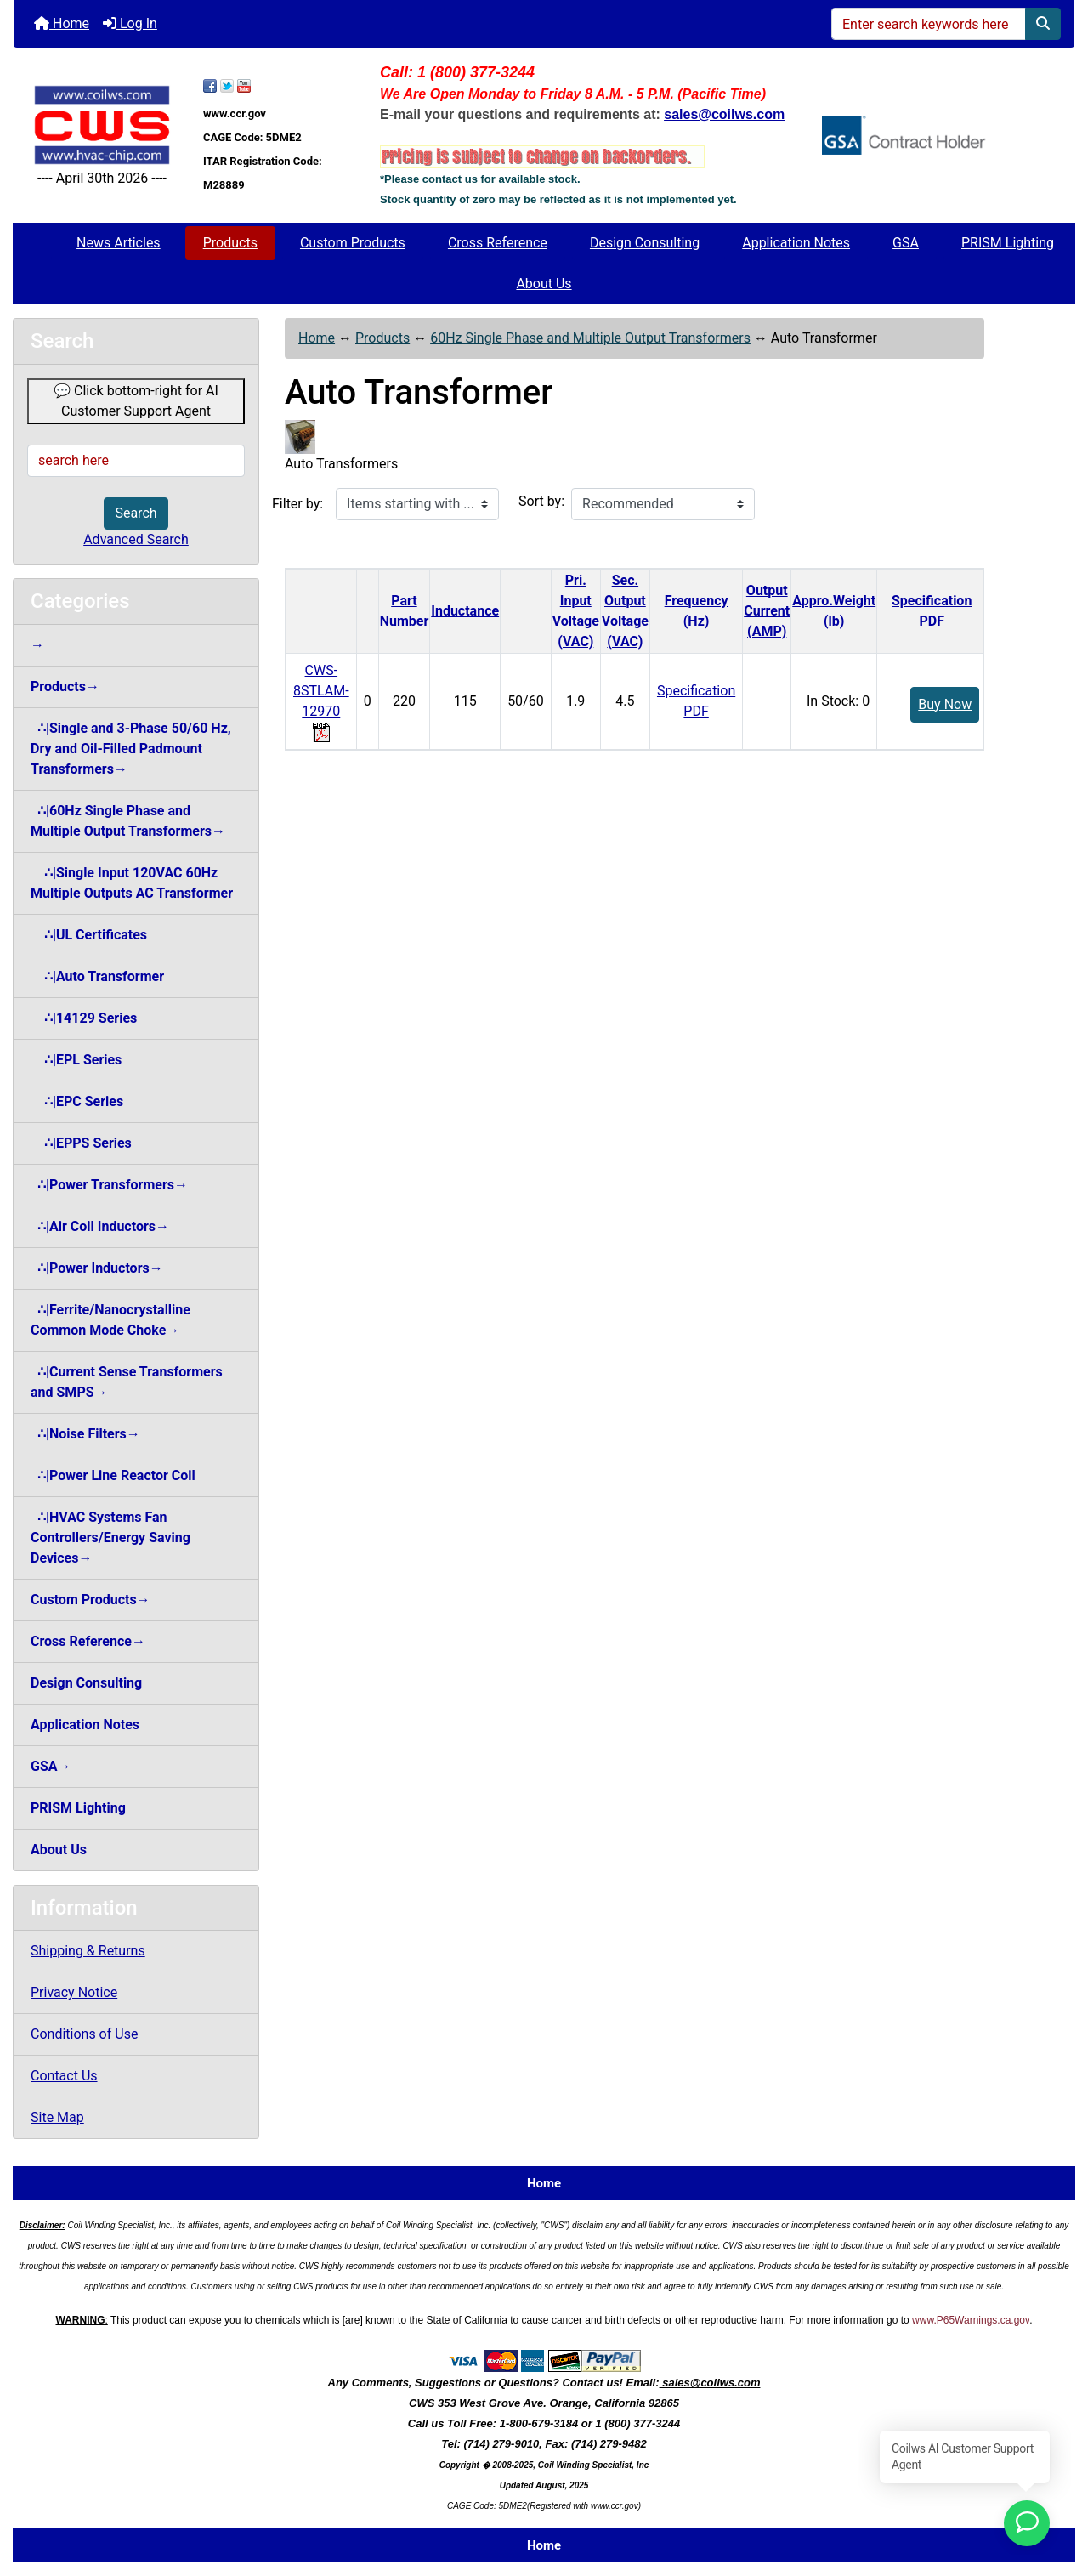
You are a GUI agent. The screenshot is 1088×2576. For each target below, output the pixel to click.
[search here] (136, 461)
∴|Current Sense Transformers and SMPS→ (127, 1382)
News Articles (118, 243)
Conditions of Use (84, 2034)
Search (135, 513)
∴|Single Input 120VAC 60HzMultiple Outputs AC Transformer (132, 883)
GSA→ (51, 1766)
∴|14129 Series (84, 1018)
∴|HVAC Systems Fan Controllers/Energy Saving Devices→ (110, 1537)
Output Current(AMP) (767, 610)
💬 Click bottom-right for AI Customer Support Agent (136, 401)
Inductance (465, 611)
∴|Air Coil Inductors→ (100, 1226)
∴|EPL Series (76, 1060)
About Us (543, 283)
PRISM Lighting (1007, 243)
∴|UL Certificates (89, 935)
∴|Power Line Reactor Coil (113, 1475)
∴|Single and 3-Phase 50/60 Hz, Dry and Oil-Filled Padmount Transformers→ (131, 748)
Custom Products (352, 243)
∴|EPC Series (77, 1101)
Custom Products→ (90, 1600)
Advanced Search (136, 539)
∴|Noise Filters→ (85, 1434)
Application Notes (796, 243)
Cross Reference (497, 243)
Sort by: (541, 501)
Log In (130, 23)
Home (61, 23)
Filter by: (297, 504)
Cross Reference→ (88, 1641)
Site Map (57, 2117)
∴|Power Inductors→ (97, 1268)
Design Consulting (645, 243)
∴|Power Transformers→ (109, 1185)
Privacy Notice (74, 1992)
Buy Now (945, 704)
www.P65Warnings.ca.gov (970, 2320)
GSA (905, 243)
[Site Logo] (102, 125)
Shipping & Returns (88, 1951)
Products (230, 243)
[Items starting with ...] (417, 504)
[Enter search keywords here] (928, 24)
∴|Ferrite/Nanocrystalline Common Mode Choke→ (110, 1320)
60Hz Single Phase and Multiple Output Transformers (590, 338)
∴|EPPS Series (81, 1143)
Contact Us (64, 2076)
